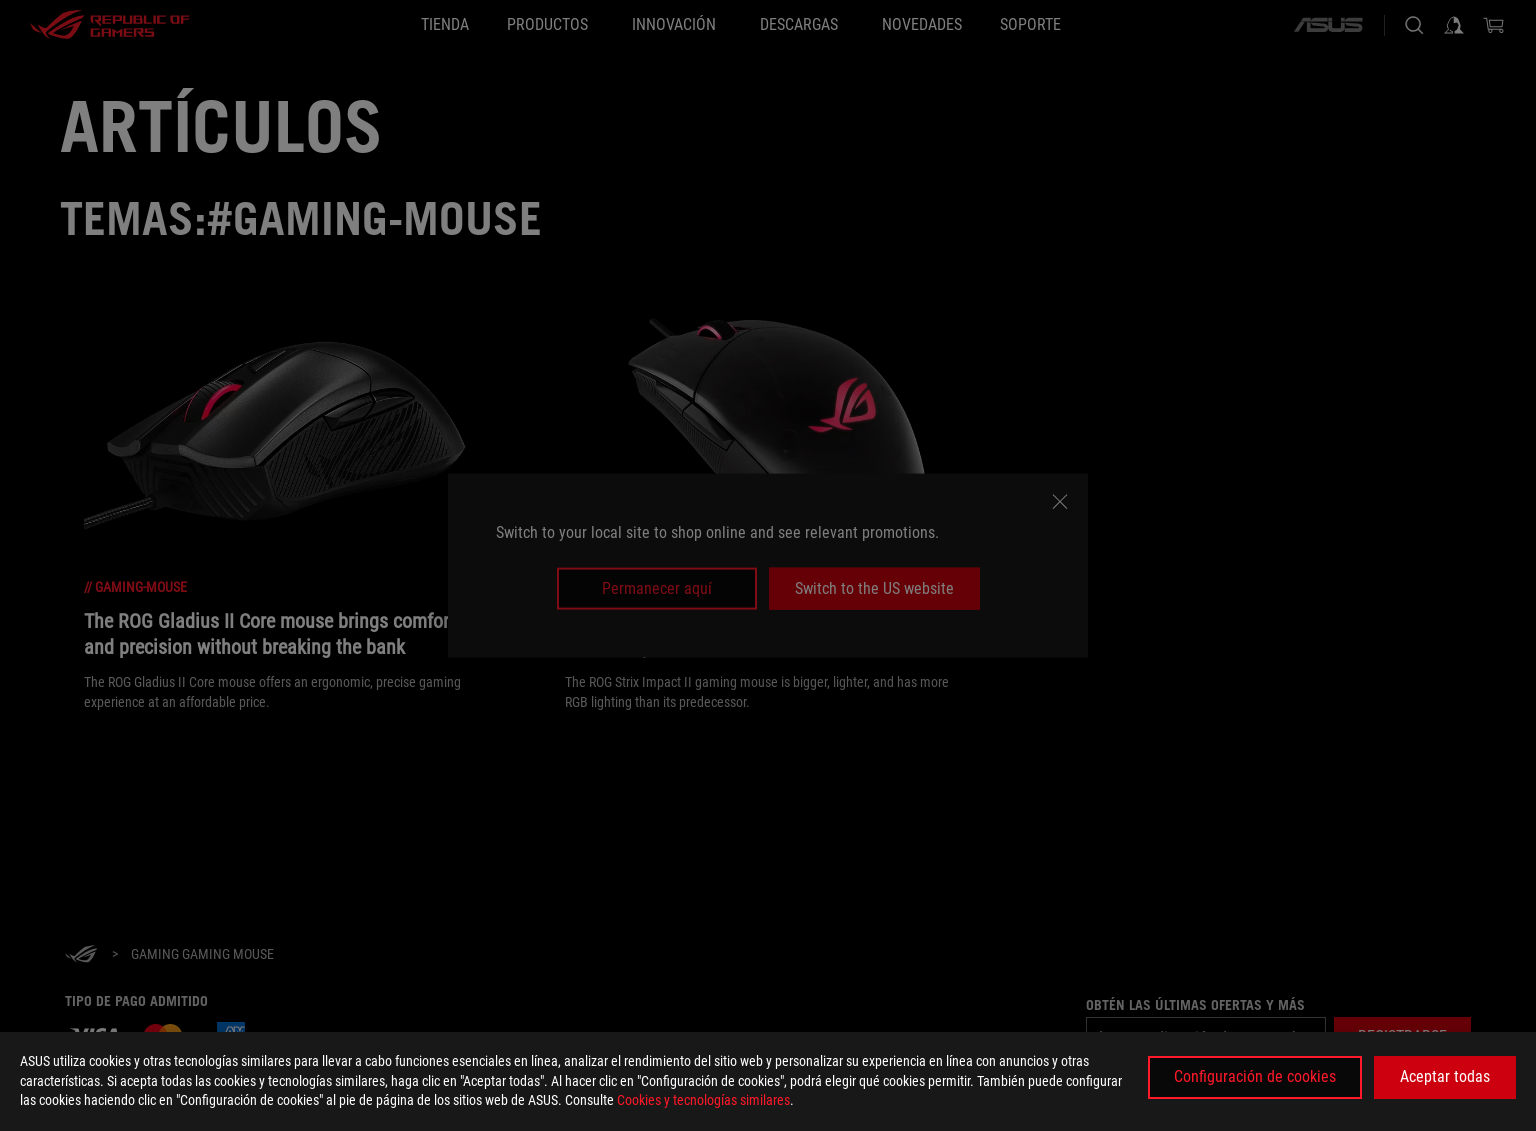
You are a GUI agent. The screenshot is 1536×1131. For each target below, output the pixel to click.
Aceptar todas (1445, 1076)
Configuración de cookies (1255, 1076)
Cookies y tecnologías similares (703, 1100)
